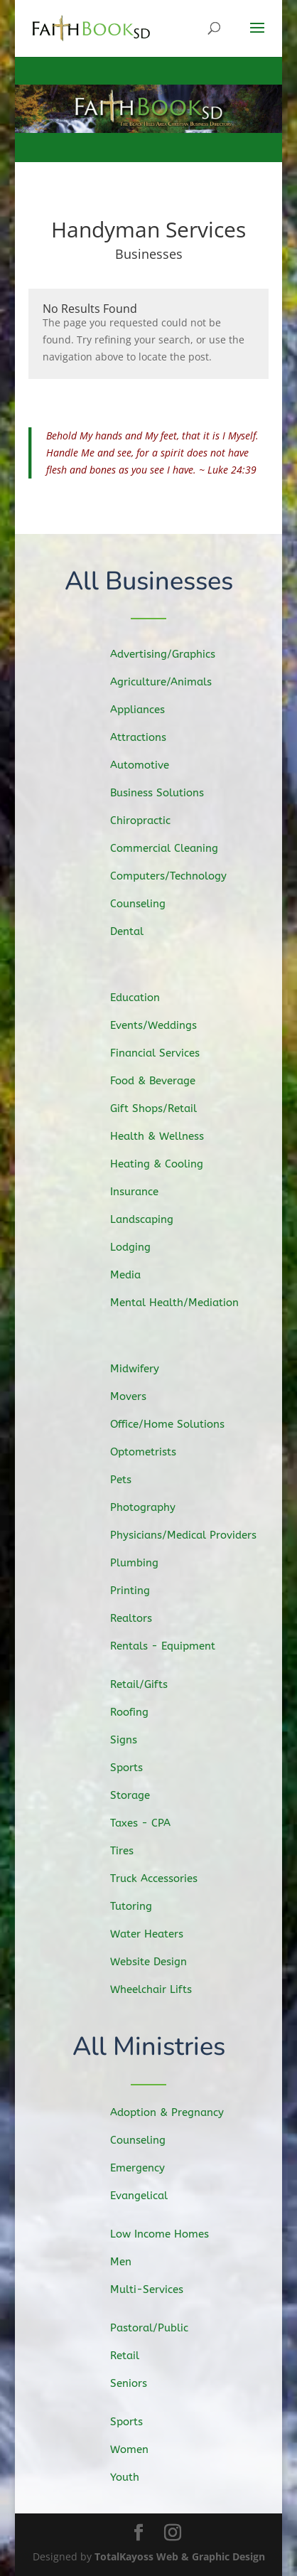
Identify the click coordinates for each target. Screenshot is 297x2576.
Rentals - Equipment (172, 1642)
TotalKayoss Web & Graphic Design (179, 2556)
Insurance (146, 1191)
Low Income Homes (168, 2234)
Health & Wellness (167, 1137)
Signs (136, 1742)
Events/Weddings (163, 1029)
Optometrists (154, 1453)
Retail (136, 2356)
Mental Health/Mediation (183, 1299)
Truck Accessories (164, 1877)
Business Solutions (167, 792)
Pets (133, 1480)
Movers (140, 1399)
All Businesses (149, 582)
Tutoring (143, 1904)
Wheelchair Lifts (161, 1985)
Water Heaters (157, 1931)
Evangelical (149, 2194)
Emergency (148, 2167)
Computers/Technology (177, 874)
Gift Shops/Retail (163, 1110)
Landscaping (152, 1218)
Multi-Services (156, 2288)
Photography (153, 1507)
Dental (139, 927)
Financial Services (165, 1056)
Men (132, 2262)
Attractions (149, 738)
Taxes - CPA (151, 1823)
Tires (134, 1850)
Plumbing (146, 1561)
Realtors (143, 1614)
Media (137, 1271)
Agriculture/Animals (170, 685)
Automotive (151, 765)
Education (146, 1002)
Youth (136, 2476)
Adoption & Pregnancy (175, 2113)
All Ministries (148, 2047)
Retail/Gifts (150, 1688)
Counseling (149, 901)
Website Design (159, 1959)
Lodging (142, 1245)
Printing (142, 1588)
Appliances (148, 712)
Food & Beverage (163, 1082)
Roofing (141, 1715)
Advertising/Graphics (172, 657)
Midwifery (146, 1372)
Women (140, 2450)
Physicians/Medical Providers (191, 1534)
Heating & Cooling (166, 1164)
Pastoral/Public (159, 2328)
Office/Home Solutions (176, 1426)
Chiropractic (151, 820)
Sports (138, 1769)
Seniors (139, 2382)
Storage (142, 1796)
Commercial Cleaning (173, 847)
